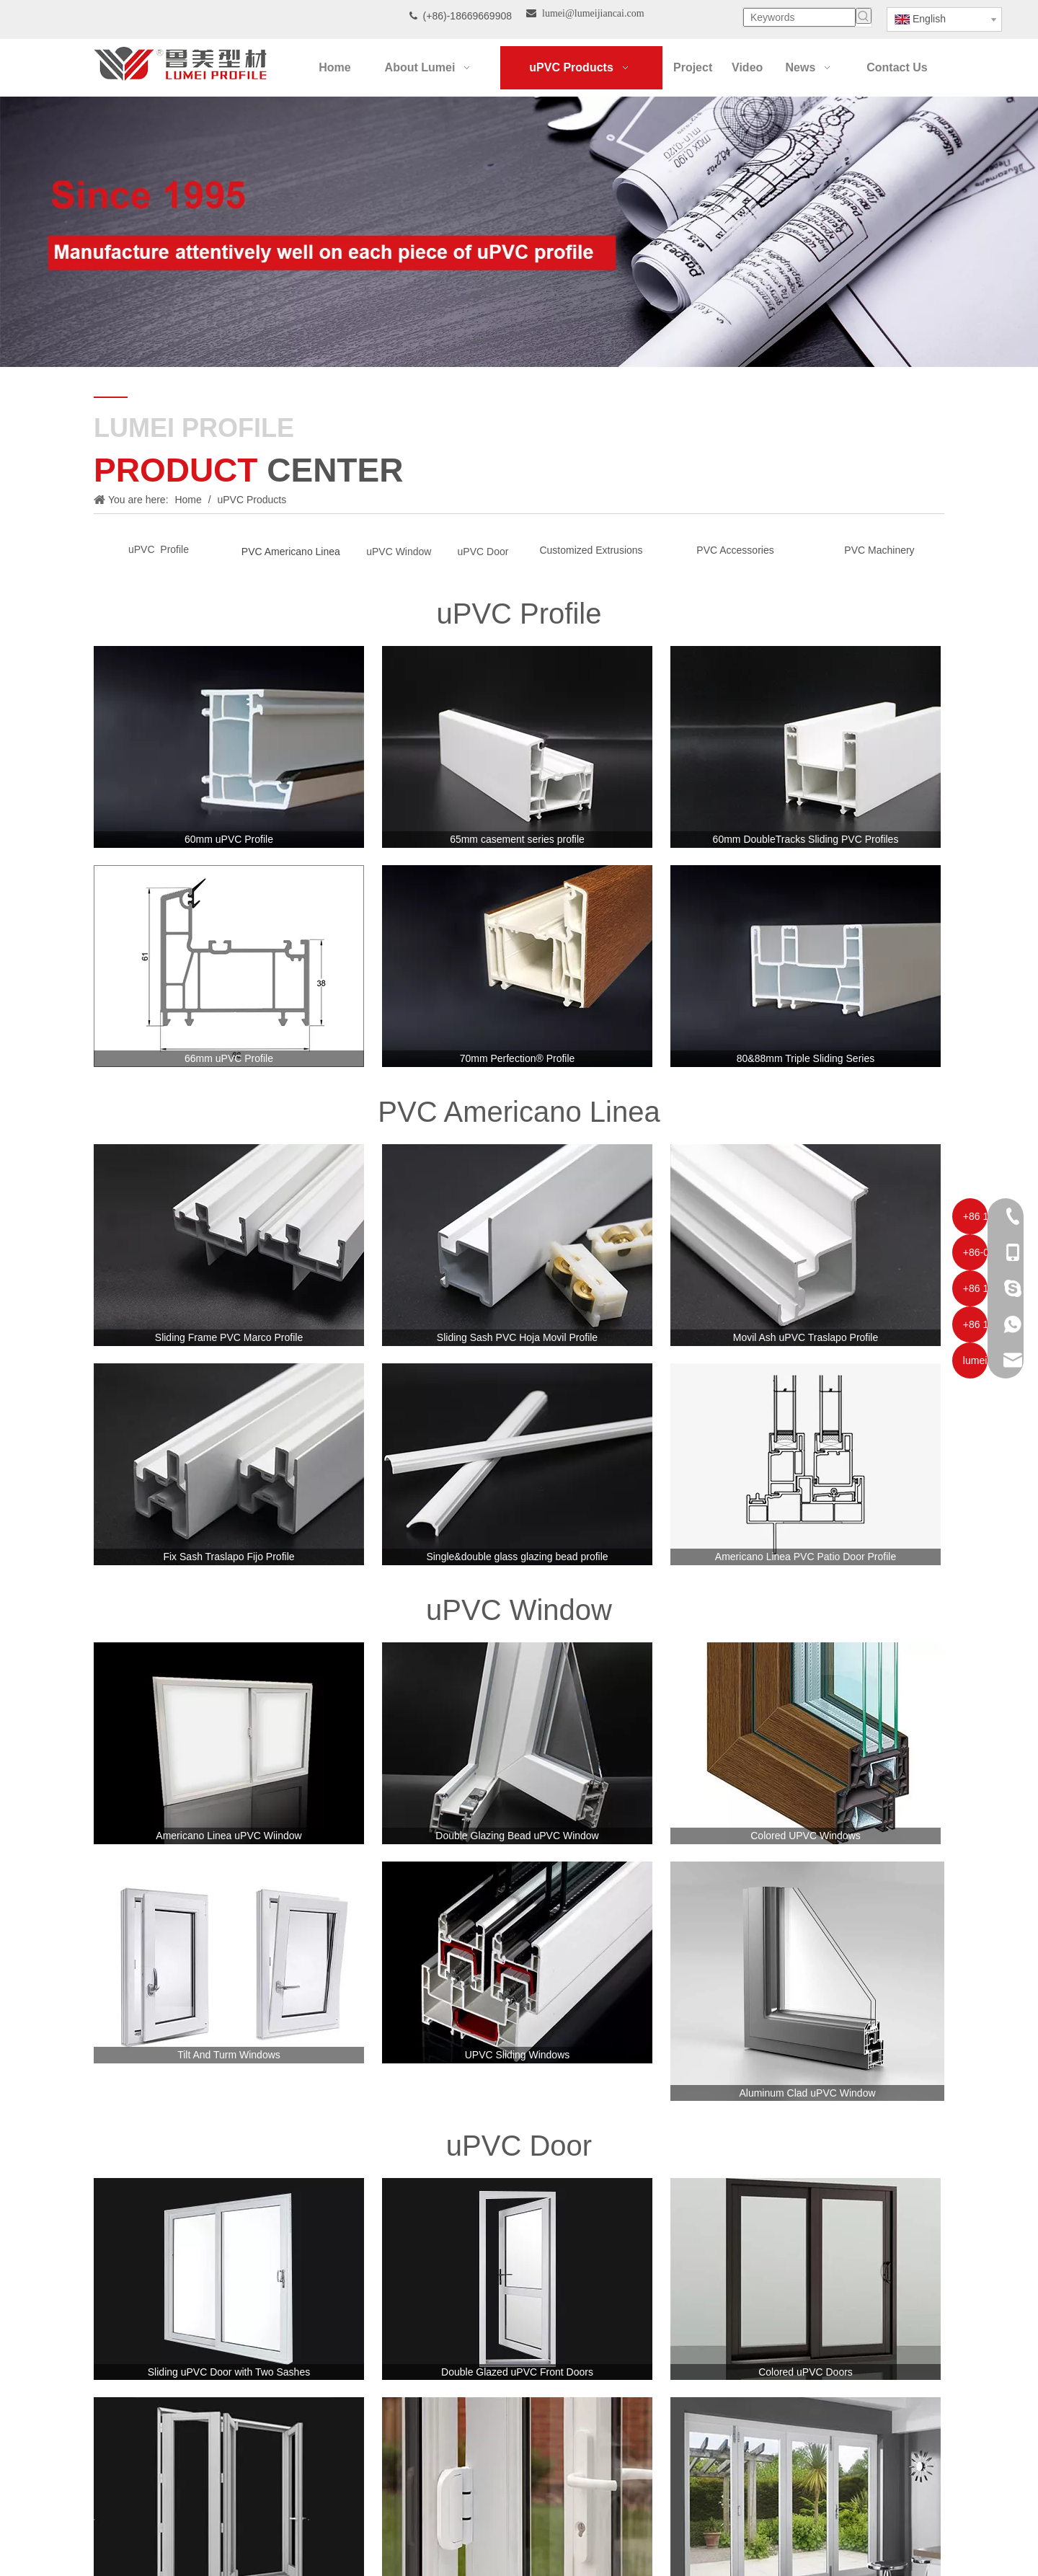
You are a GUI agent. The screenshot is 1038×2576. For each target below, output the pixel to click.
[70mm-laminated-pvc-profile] (517, 966)
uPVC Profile (158, 549)
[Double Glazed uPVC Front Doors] (517, 2279)
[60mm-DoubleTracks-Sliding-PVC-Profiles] (805, 747)
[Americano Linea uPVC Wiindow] (229, 1743)
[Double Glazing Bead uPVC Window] (517, 1743)
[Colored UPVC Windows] (805, 1743)
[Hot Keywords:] (863, 16)
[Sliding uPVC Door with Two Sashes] (229, 2279)
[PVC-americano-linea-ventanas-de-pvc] (229, 1245)
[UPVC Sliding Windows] (517, 1962)
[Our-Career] (519, 232)
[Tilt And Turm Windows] (229, 1962)
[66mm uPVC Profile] (229, 966)
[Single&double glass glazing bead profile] (517, 1464)
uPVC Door (483, 551)
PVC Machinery (879, 550)
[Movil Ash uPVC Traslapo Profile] (805, 1245)
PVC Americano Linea (290, 551)
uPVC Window (398, 551)
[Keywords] (799, 17)
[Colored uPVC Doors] (805, 2279)
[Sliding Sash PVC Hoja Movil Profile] (517, 1245)
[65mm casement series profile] (517, 747)
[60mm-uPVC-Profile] (229, 747)
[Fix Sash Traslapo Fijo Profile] (229, 1464)
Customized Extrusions (590, 550)
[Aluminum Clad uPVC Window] (807, 1982)
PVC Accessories (734, 550)
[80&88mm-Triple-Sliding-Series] (805, 966)
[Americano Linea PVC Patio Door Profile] (805, 1464)
